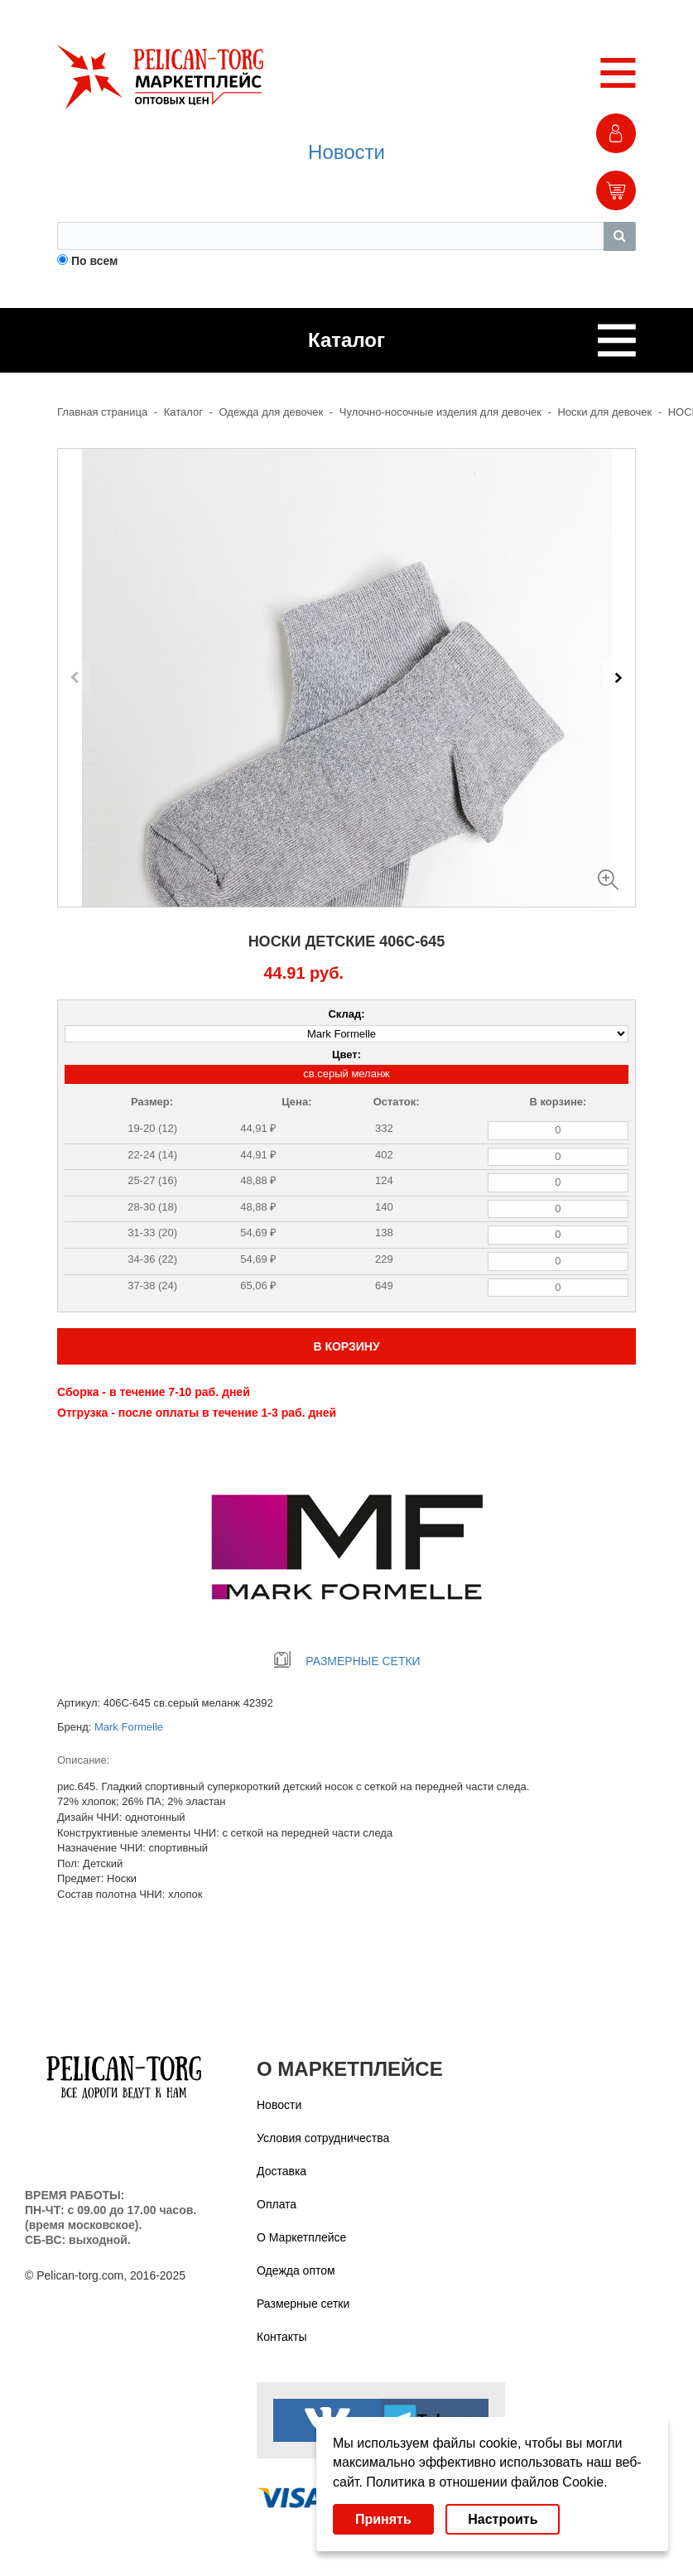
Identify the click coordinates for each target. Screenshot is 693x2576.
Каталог (183, 412)
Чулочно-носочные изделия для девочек (440, 412)
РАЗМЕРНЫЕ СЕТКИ (346, 1661)
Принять (383, 2519)
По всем (94, 260)
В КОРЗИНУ (346, 1346)
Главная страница (102, 412)
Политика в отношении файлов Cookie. (486, 2482)
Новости (346, 152)
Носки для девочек (604, 412)
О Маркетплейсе (301, 2237)
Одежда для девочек (271, 412)
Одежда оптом (296, 2270)
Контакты (281, 2336)
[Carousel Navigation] (346, 677)
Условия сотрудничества (323, 2138)
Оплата (276, 2204)
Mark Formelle (128, 1727)
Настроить (502, 2519)
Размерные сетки (303, 2303)
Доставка (281, 2171)
